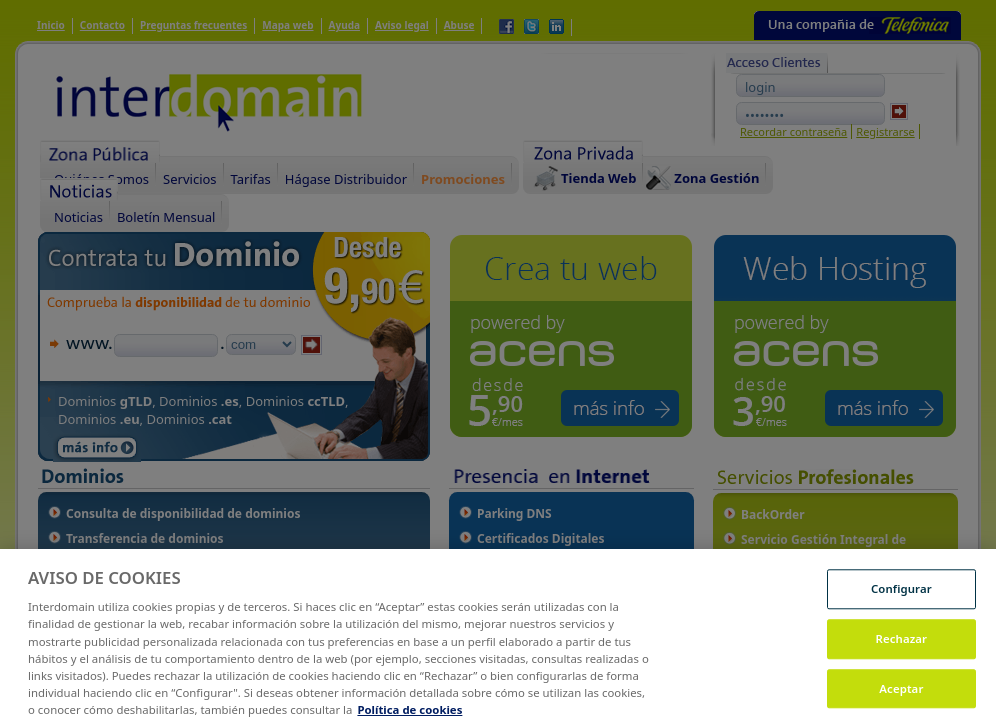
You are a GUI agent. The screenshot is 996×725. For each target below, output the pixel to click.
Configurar (901, 608)
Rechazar (902, 658)
